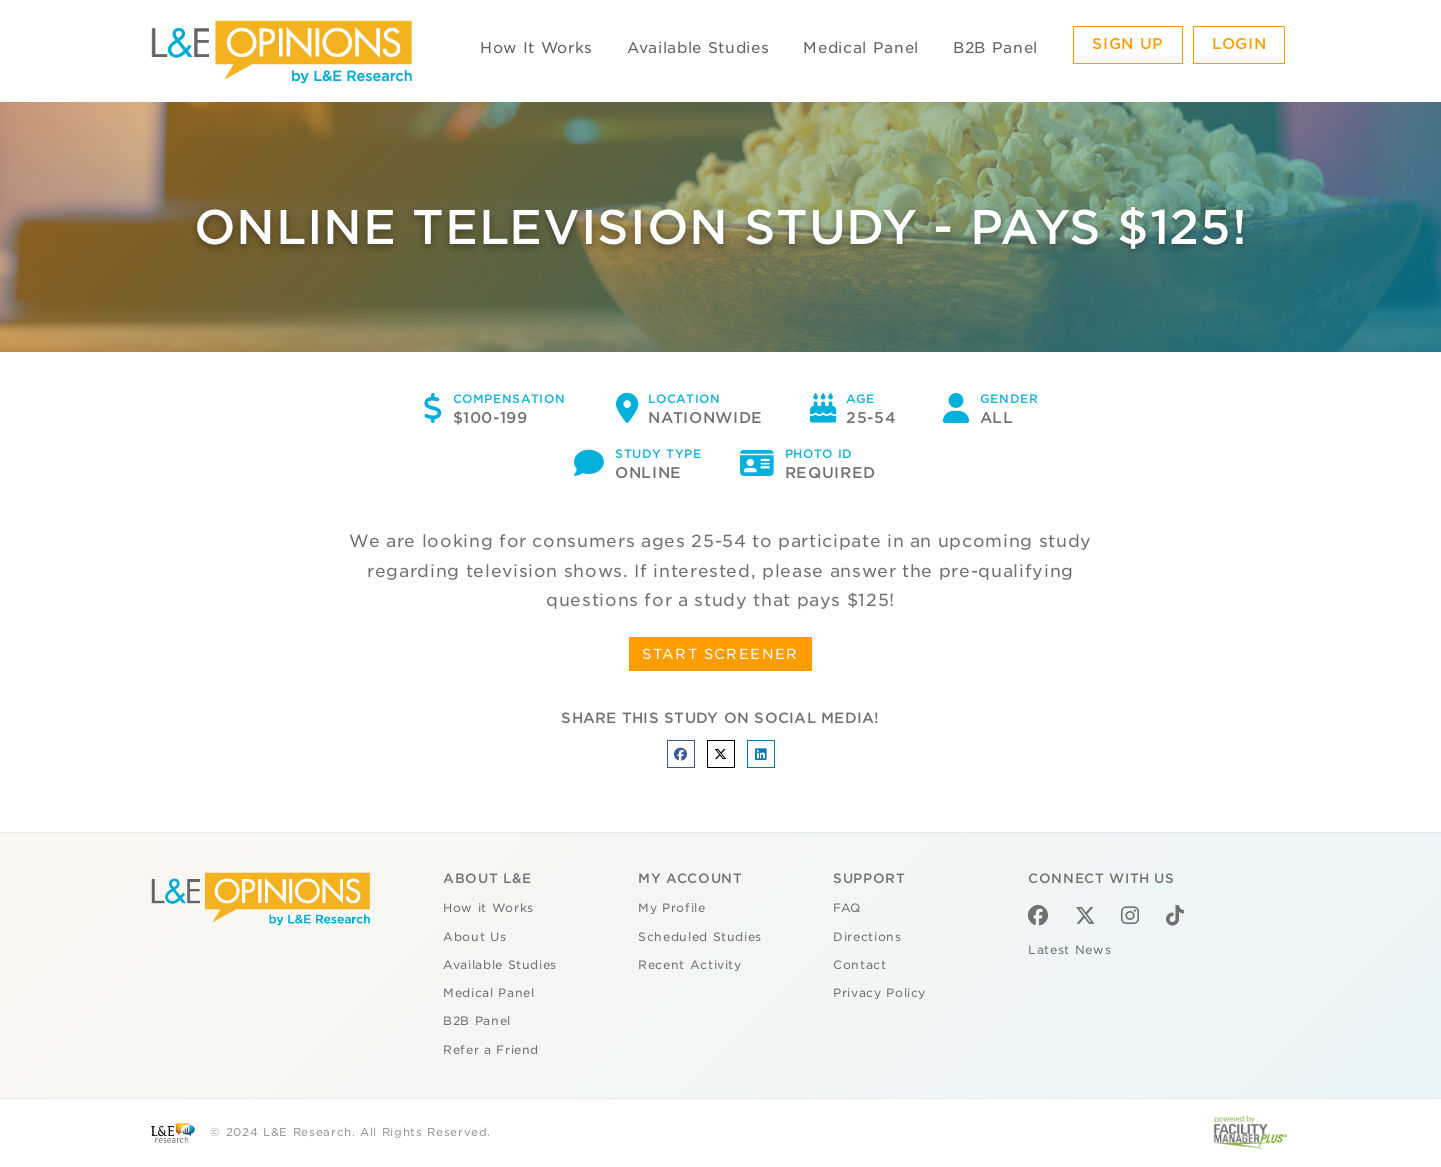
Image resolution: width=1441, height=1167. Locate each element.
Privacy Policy (879, 993)
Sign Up (1128, 44)
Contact (860, 965)
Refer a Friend (491, 1050)
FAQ (847, 908)
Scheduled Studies (700, 937)
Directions (867, 937)
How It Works (536, 48)
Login (1239, 44)
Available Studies (698, 48)
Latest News (1069, 950)
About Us (474, 937)
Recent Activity (690, 965)
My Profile (672, 908)
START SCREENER (720, 654)
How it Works (488, 908)
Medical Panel (860, 48)
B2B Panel (995, 48)
